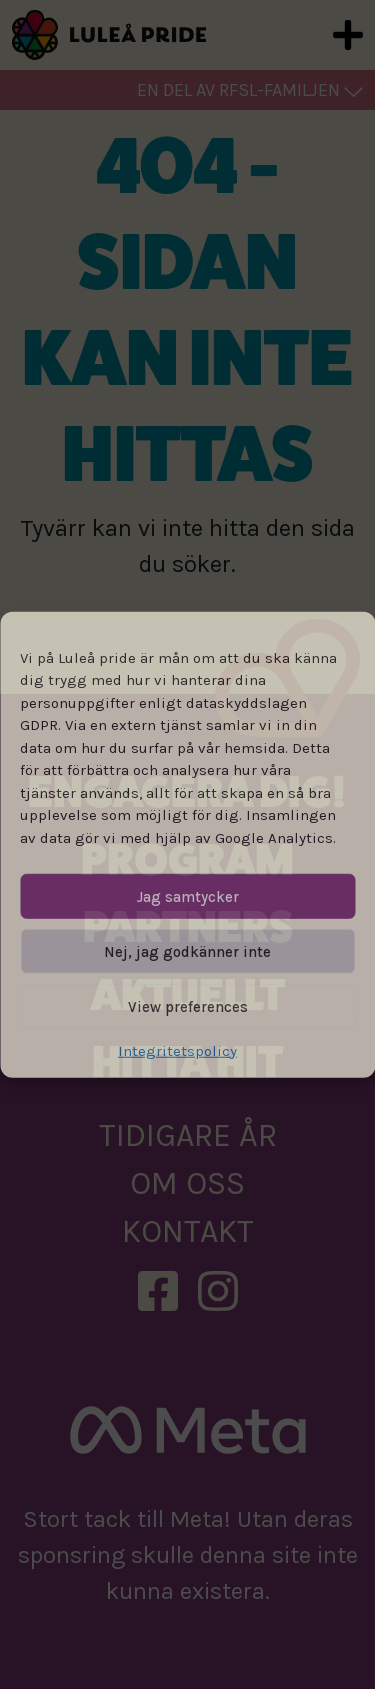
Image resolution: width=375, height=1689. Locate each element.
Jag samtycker (188, 896)
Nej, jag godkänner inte (187, 951)
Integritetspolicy (177, 1051)
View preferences (188, 1006)
